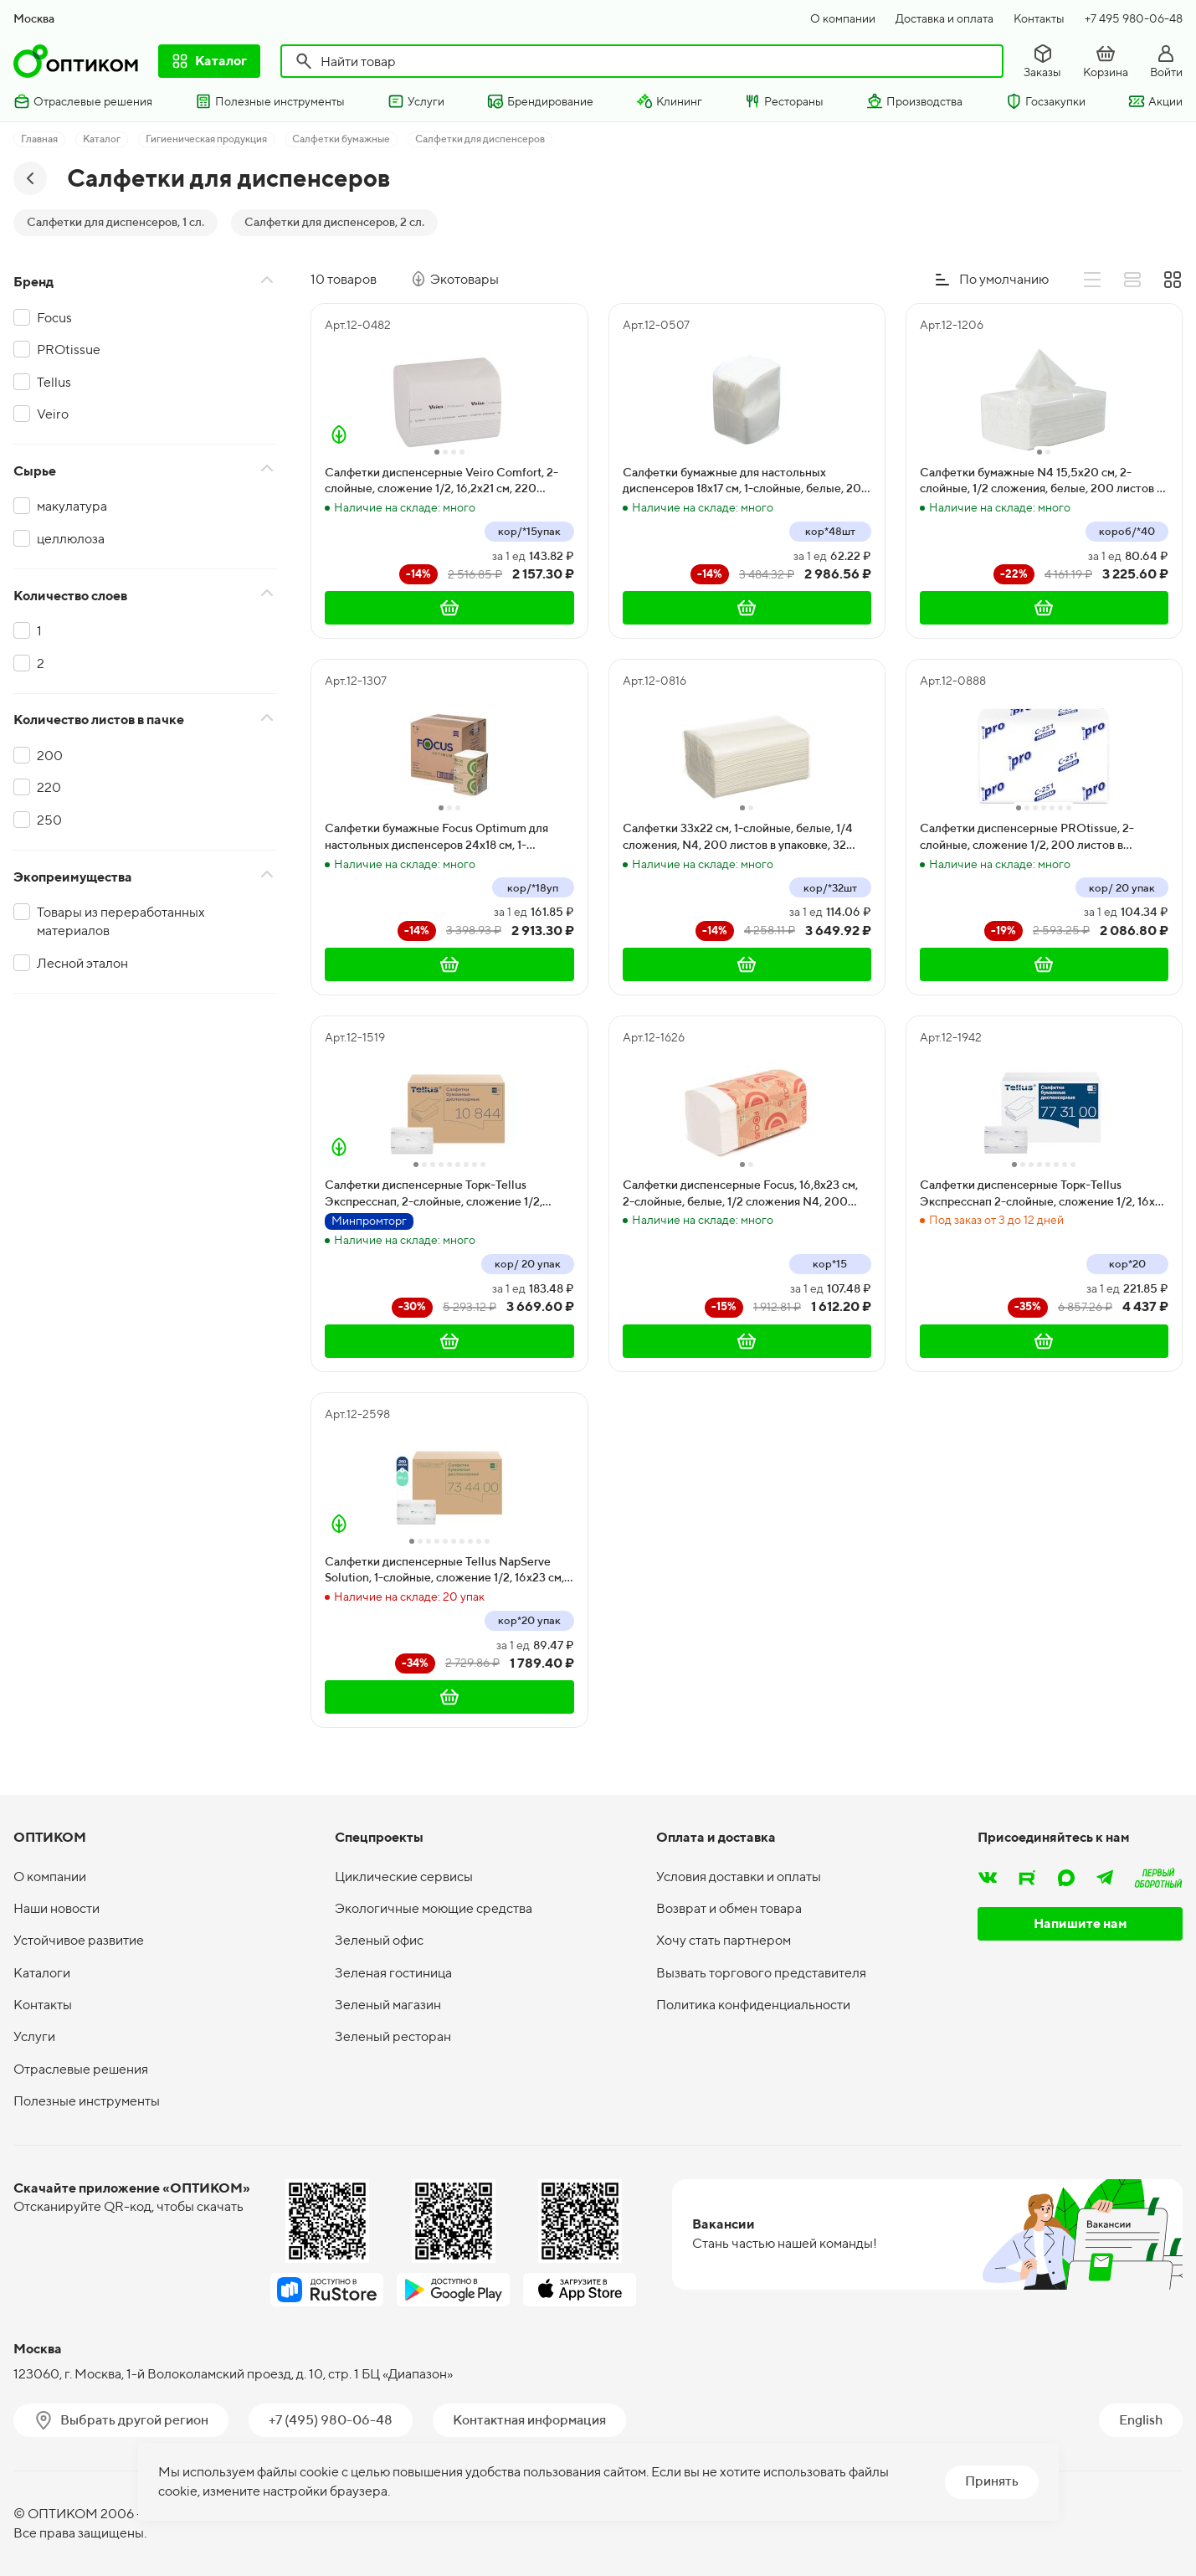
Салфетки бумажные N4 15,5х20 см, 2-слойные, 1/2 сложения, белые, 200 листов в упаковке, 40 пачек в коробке (1041, 481)
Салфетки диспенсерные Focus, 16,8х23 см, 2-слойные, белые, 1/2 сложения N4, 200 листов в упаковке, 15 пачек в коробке (740, 1194)
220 (49, 787)
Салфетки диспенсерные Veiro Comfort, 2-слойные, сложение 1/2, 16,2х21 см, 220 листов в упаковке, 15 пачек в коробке (441, 481)
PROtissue (68, 349)
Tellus (54, 382)
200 (50, 756)
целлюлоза (71, 539)
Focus (54, 318)
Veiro (53, 414)
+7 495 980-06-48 (1134, 18)
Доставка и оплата (944, 18)
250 (49, 820)
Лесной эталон (82, 963)
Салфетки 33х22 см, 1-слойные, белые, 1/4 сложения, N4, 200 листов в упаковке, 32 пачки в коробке (738, 837)
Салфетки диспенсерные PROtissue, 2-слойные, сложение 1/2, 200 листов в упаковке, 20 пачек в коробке (1027, 837)
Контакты (1039, 18)
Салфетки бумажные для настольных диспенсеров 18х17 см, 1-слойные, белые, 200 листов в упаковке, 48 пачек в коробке (746, 481)
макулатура (72, 506)
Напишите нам (1080, 1923)
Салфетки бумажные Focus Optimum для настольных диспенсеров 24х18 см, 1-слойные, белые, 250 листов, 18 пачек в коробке (436, 837)
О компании (842, 18)
